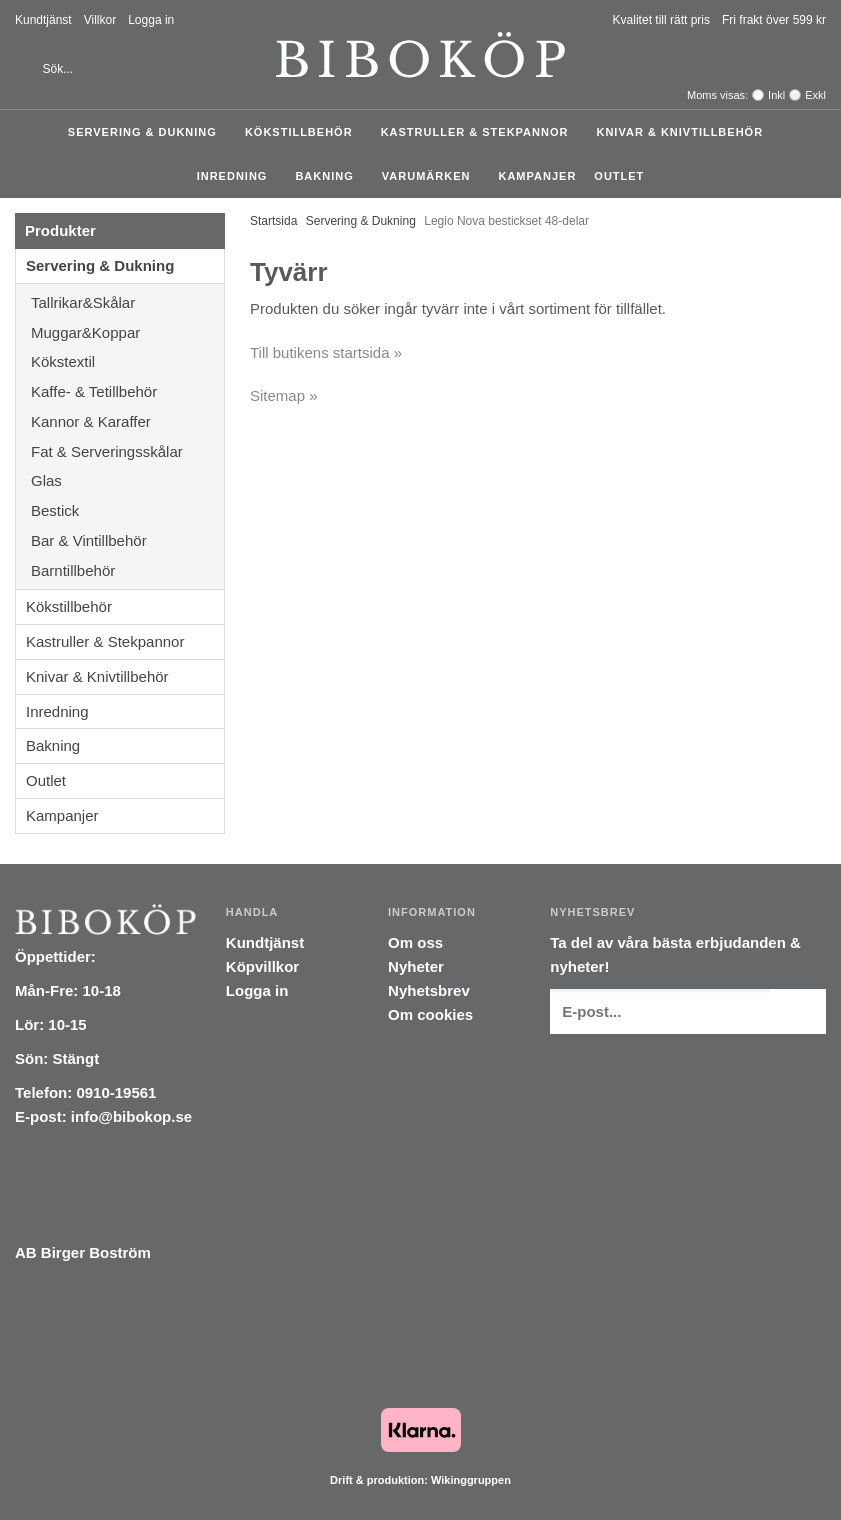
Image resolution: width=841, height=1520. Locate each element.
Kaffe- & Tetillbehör (127, 391)
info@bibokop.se (131, 1116)
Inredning (237, 176)
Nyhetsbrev (429, 990)
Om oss (415, 942)
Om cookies (430, 1014)
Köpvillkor (262, 966)
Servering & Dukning (147, 132)
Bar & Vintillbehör (127, 540)
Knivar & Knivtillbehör (684, 132)
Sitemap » (284, 395)
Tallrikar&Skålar (127, 302)
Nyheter (416, 966)
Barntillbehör (73, 570)
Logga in (151, 20)
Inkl (776, 95)
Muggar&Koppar (127, 332)
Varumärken (431, 176)
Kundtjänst (43, 20)
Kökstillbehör (304, 132)
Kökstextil (127, 361)
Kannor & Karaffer (127, 421)
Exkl (815, 95)
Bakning (329, 176)
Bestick (127, 510)
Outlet (619, 176)
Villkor (100, 20)
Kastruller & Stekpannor (480, 132)
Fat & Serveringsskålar (127, 451)
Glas (127, 480)
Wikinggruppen (471, 1480)
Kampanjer (537, 176)
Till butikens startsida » (326, 352)
